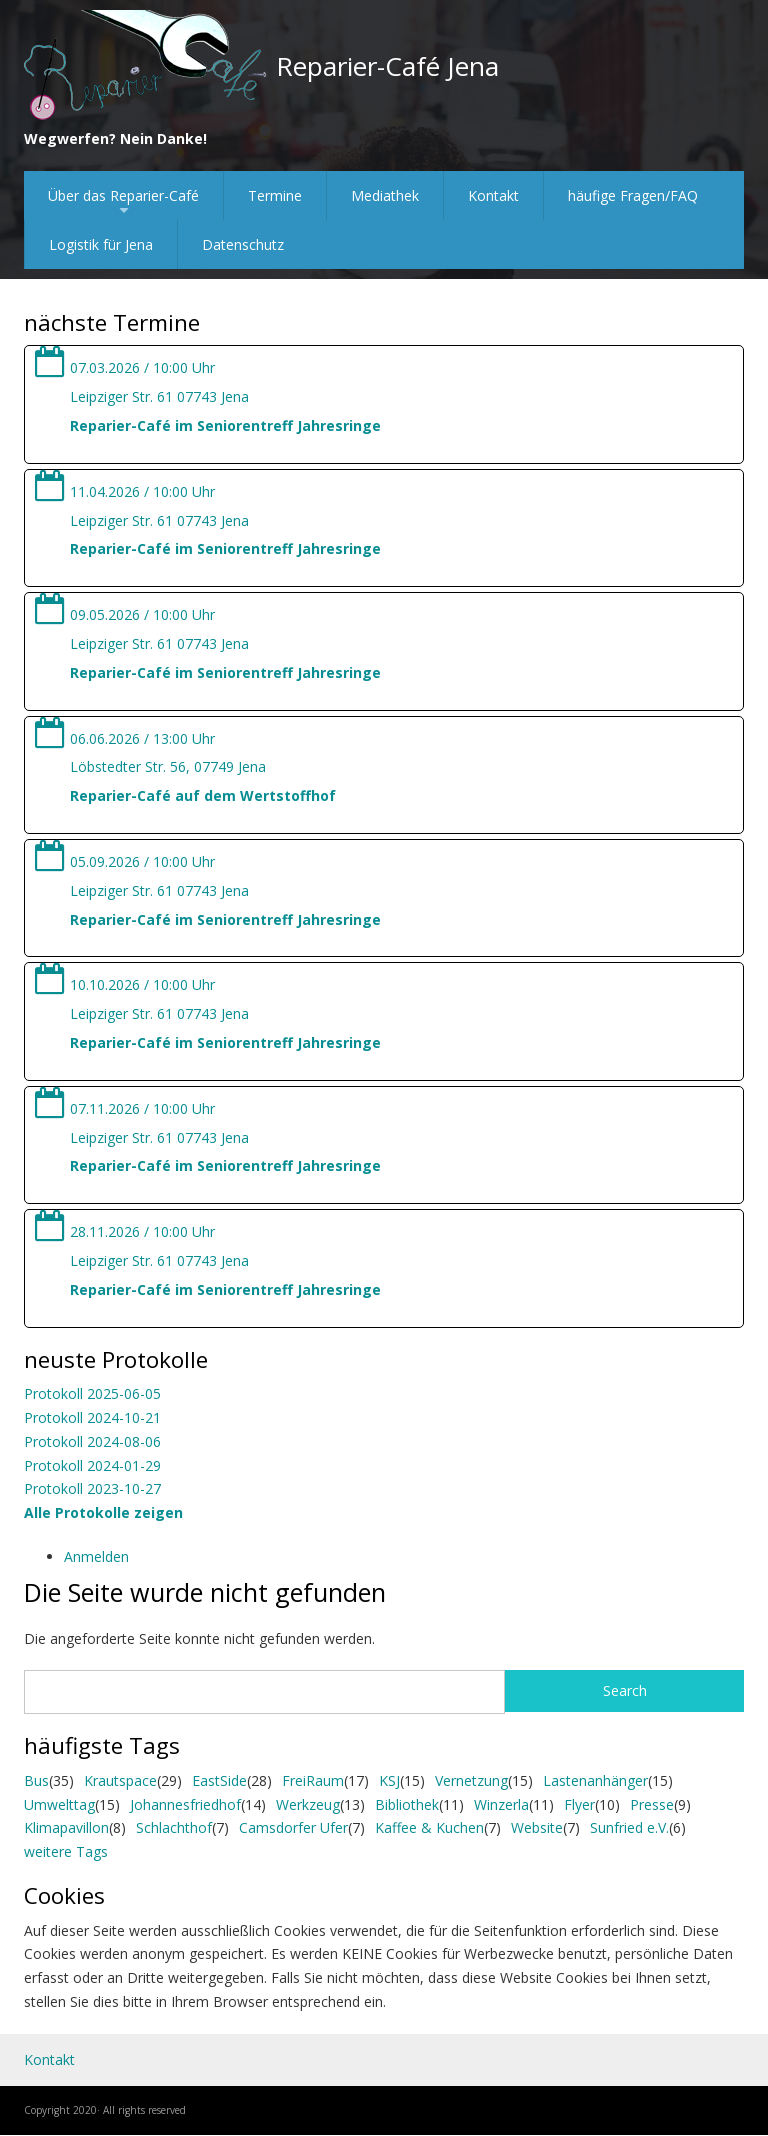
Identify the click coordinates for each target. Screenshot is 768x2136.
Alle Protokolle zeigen (103, 1512)
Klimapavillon (66, 1827)
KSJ (389, 1780)
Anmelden (96, 1556)
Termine (275, 195)
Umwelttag (59, 1804)
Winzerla (501, 1804)
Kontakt (493, 195)
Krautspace (120, 1780)
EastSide (219, 1780)
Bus (36, 1780)
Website (537, 1827)
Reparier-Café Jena (387, 66)
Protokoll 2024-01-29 (92, 1465)
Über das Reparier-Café (123, 203)
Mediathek (385, 195)
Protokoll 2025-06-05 (92, 1393)
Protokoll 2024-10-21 (92, 1417)
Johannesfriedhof (185, 1804)
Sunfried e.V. (629, 1827)
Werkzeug (308, 1804)
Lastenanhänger (595, 1780)
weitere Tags (66, 1851)
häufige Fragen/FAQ (633, 195)
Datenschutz (243, 244)
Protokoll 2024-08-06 (92, 1441)
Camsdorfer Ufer (293, 1827)
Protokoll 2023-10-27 (92, 1488)
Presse (652, 1804)
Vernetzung (471, 1780)
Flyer (579, 1804)
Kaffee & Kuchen (429, 1827)
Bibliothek (407, 1804)
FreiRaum (313, 1780)
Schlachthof (174, 1827)
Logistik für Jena (101, 244)
